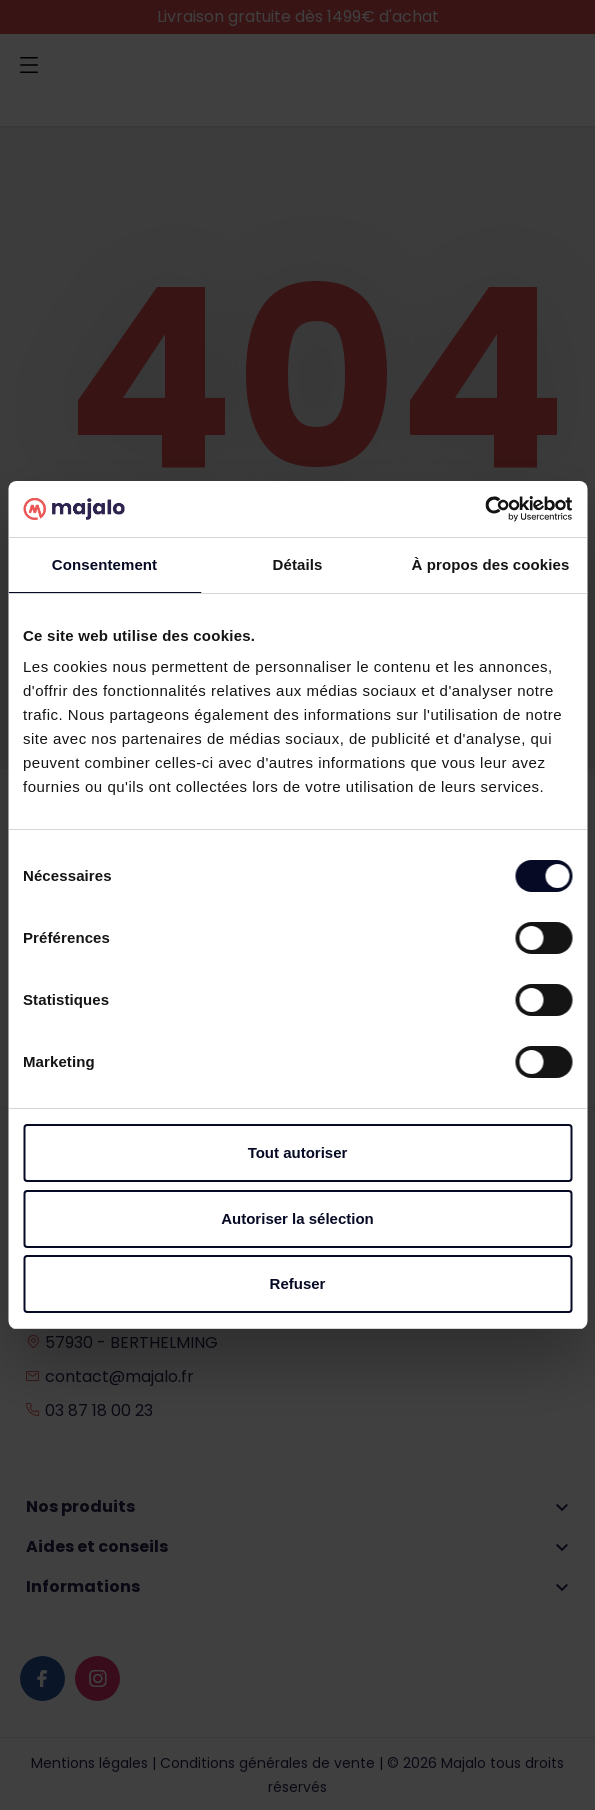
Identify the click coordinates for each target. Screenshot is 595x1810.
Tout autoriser (298, 1152)
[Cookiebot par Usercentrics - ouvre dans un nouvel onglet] (484, 509)
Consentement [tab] (104, 564)
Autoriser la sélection (297, 1218)
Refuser (298, 1283)
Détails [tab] (298, 564)
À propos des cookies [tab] (491, 564)
